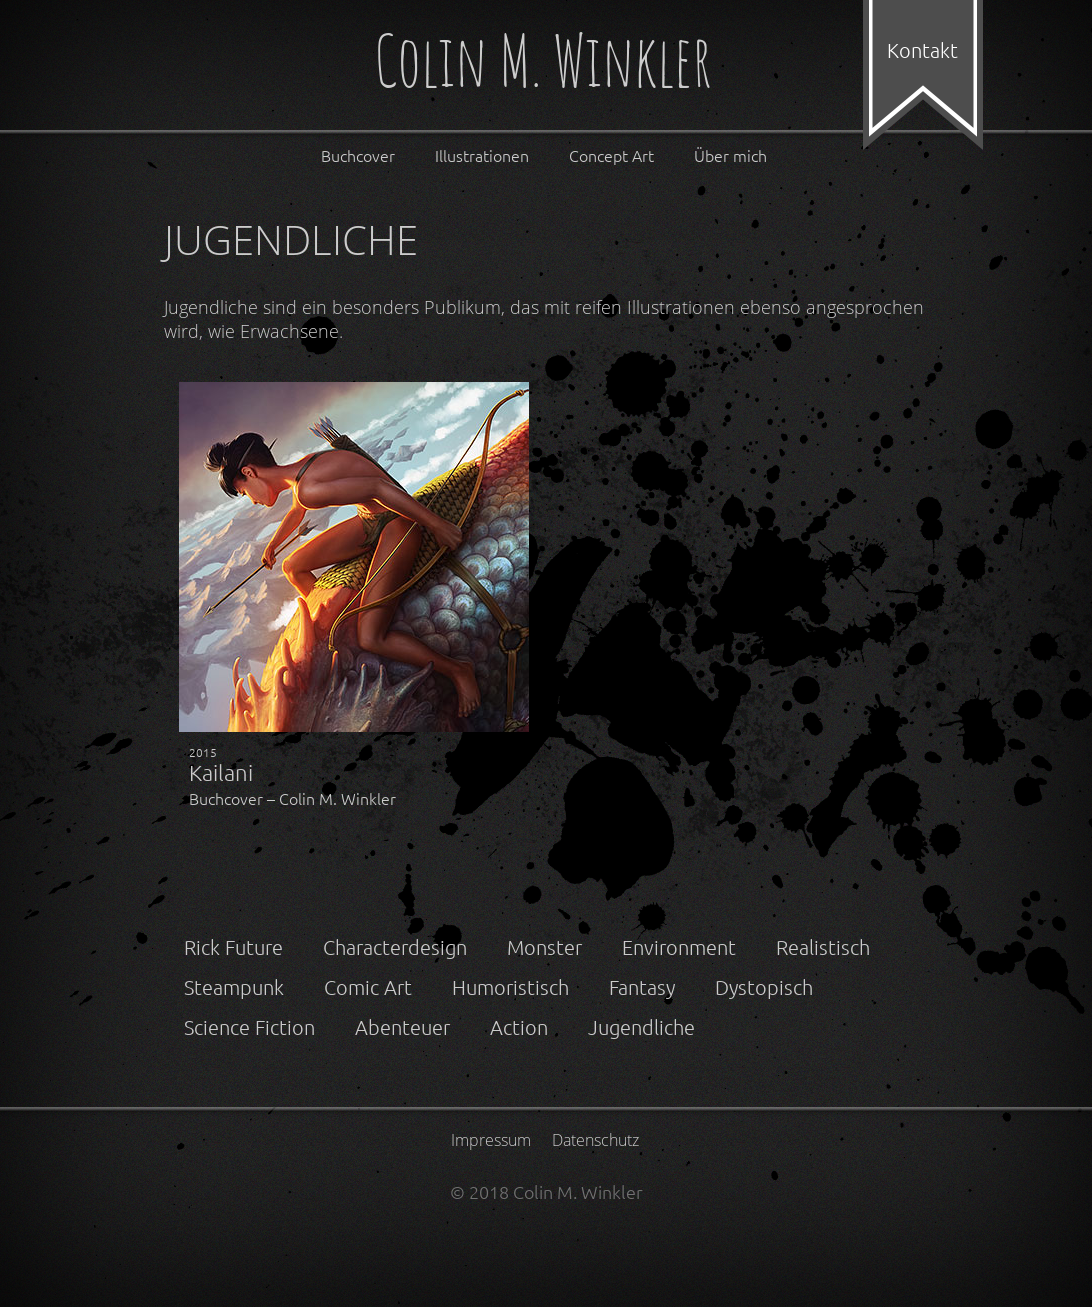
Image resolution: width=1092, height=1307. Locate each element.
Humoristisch (510, 987)
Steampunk (234, 987)
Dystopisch (764, 987)
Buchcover (358, 155)
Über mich (730, 155)
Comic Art (368, 987)
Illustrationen (482, 155)
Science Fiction (249, 1027)
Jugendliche (641, 1027)
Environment (679, 947)
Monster (544, 947)
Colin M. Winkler (543, 64)
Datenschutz (595, 1140)
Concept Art (611, 155)
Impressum (491, 1140)
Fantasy (642, 987)
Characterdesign (395, 947)
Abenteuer (402, 1027)
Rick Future (233, 947)
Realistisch (823, 947)
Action (519, 1027)
